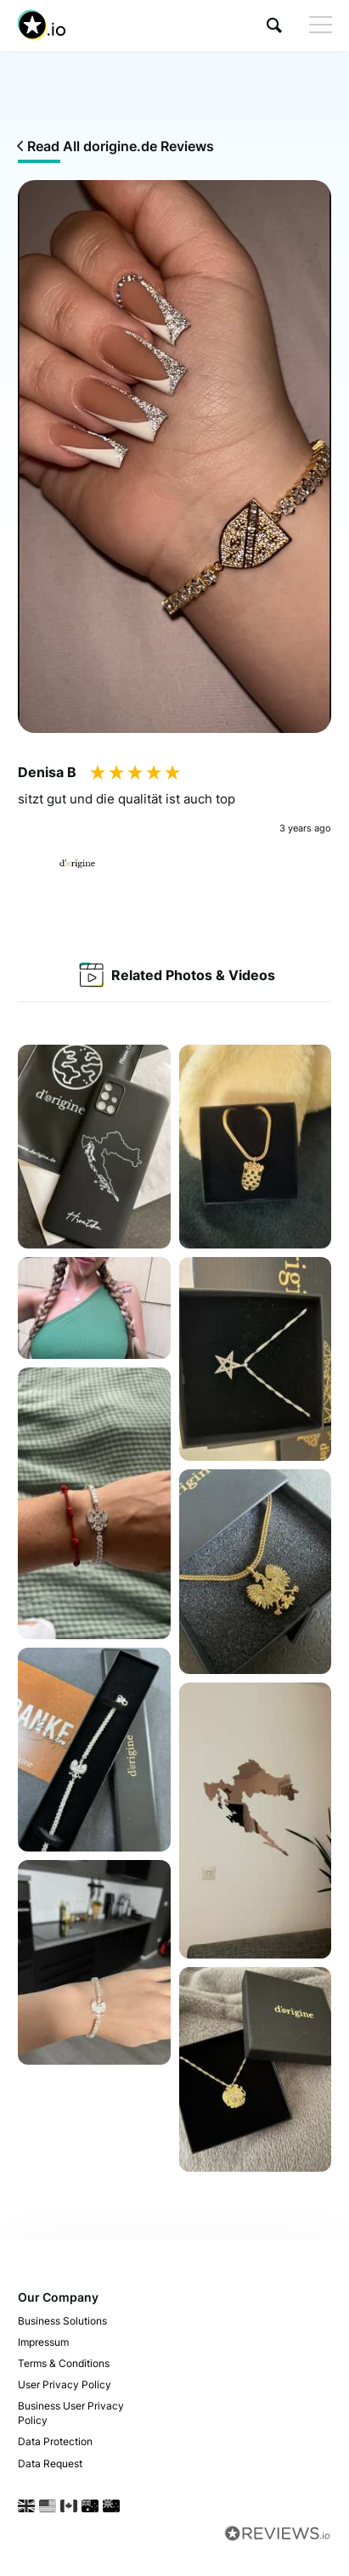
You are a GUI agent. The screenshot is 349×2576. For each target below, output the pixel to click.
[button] (274, 25)
